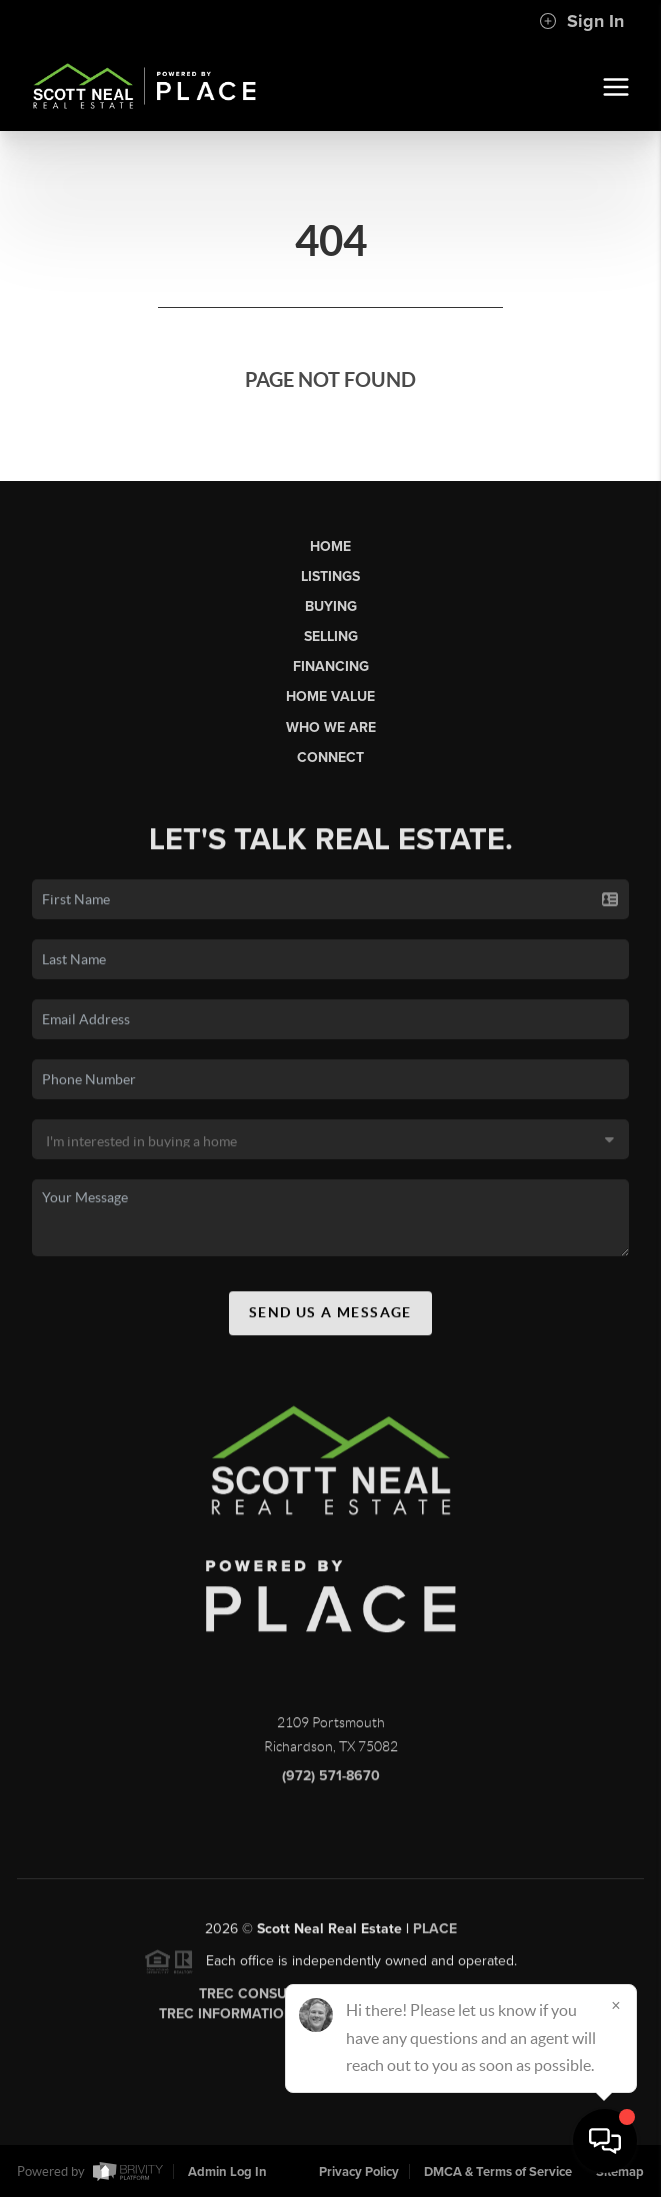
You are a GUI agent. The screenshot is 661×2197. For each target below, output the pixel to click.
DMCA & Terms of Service (498, 2172)
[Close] (616, 2005)
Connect (330, 757)
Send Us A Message (330, 1318)
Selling (331, 636)
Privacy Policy (359, 2172)
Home (330, 546)
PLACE (435, 1934)
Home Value (330, 696)
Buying (331, 606)
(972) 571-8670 (331, 1781)
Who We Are (331, 727)
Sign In (581, 21)
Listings (330, 576)
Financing (331, 666)
